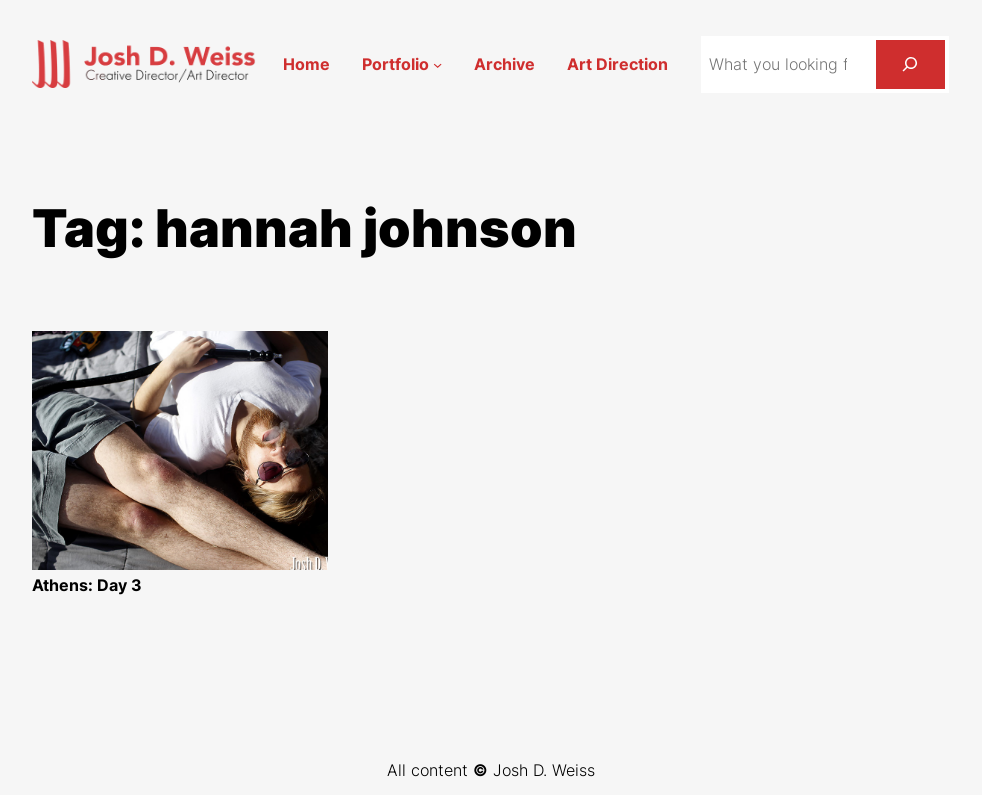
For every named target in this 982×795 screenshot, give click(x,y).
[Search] (910, 64)
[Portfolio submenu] (437, 64)
